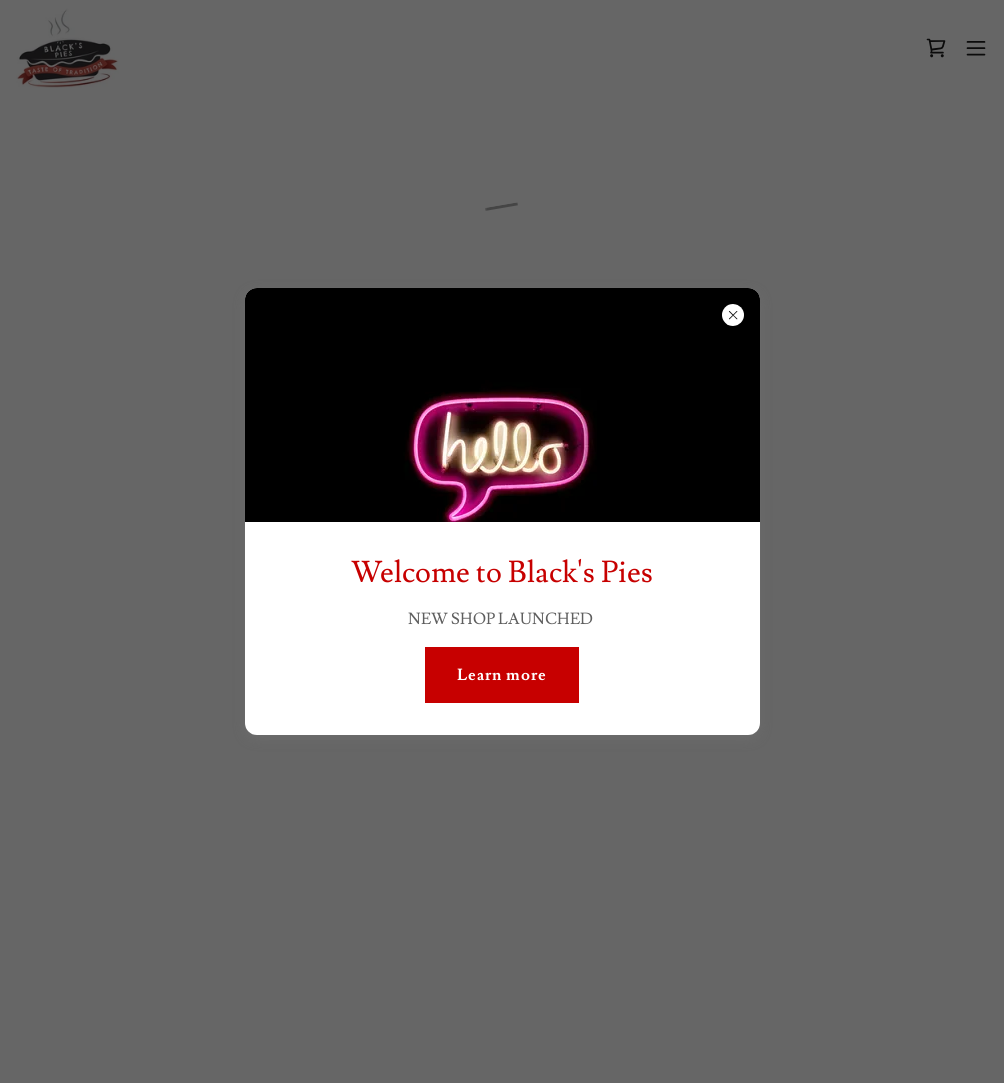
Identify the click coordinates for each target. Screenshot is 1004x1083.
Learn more (502, 675)
